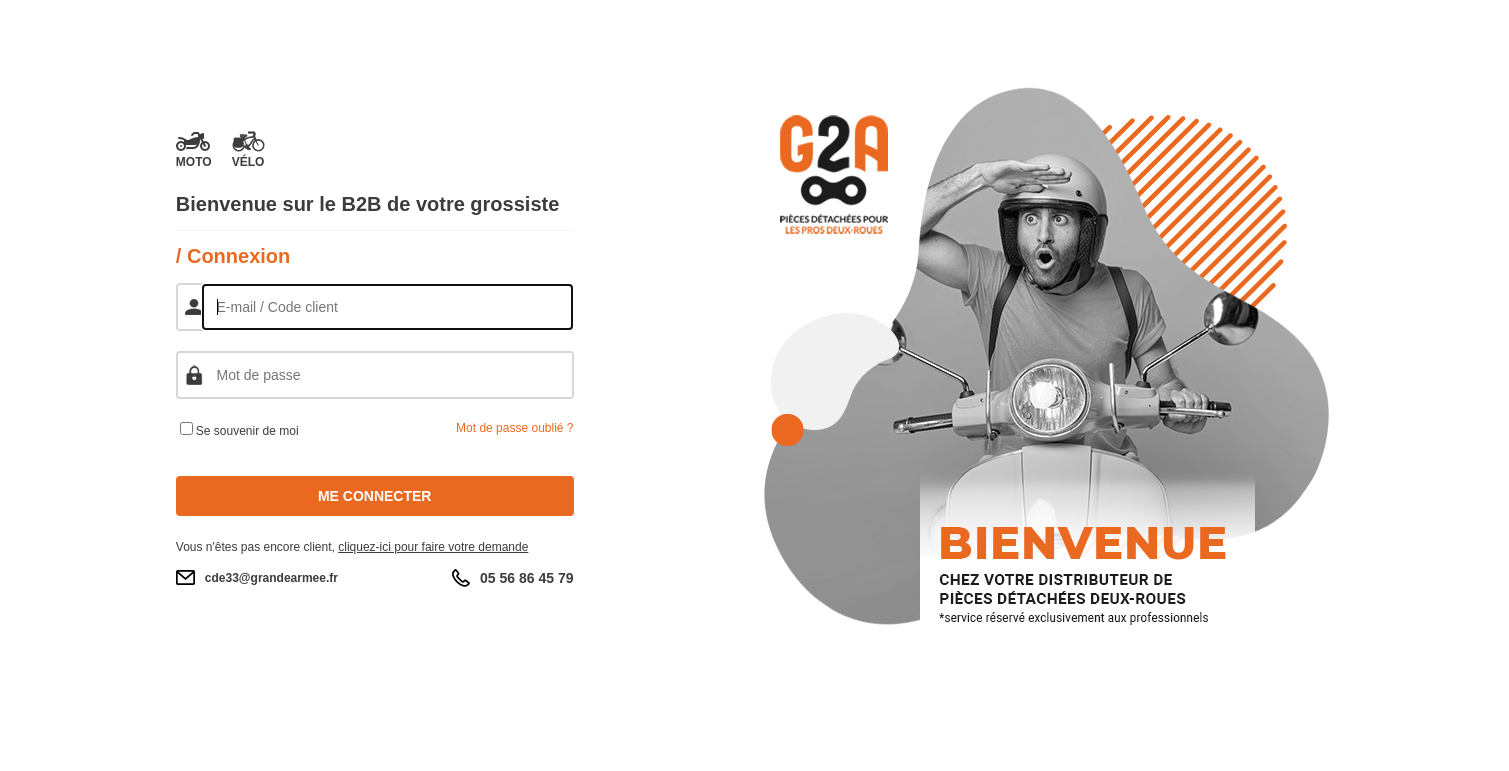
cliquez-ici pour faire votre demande (433, 547)
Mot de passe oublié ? (514, 428)
